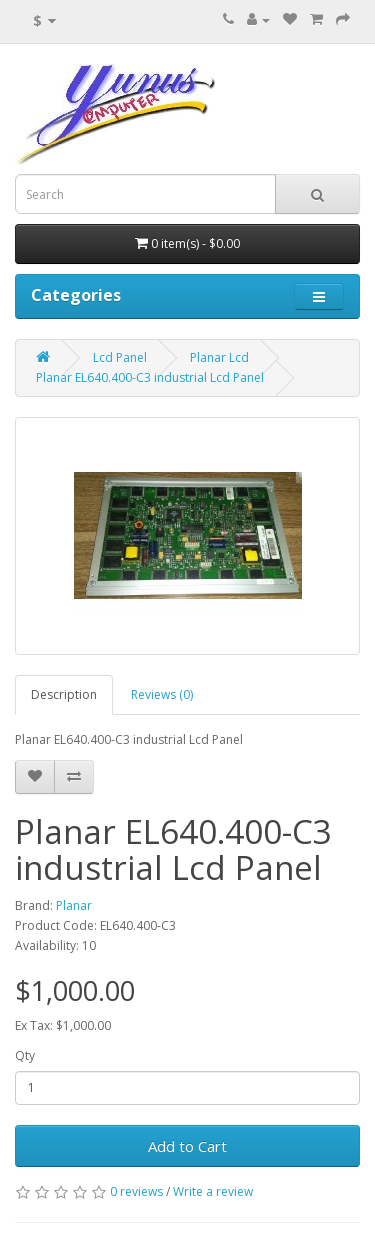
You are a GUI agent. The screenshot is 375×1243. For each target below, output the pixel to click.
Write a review (213, 1191)
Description (64, 694)
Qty (25, 1055)
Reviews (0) (162, 694)
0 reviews (136, 1191)
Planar (74, 905)
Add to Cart (187, 1146)
